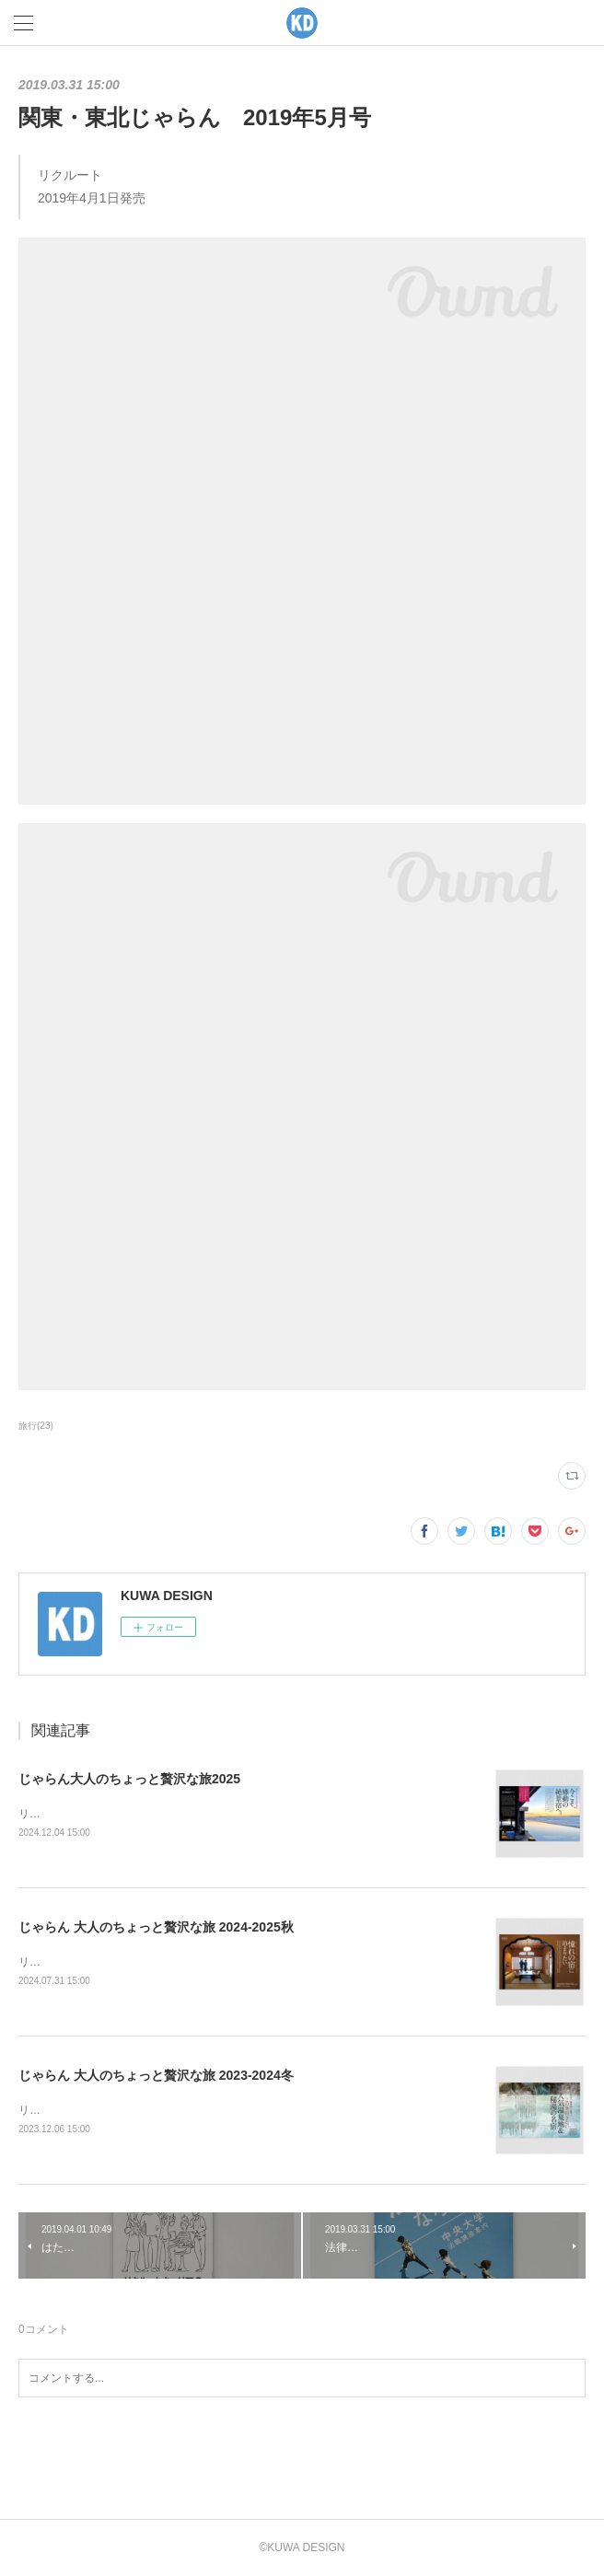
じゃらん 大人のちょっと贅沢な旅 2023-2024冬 (156, 2075)
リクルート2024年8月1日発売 (92, 1961)
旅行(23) (35, 1426)
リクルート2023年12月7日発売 (95, 2110)
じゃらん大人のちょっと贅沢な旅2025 (129, 1778)
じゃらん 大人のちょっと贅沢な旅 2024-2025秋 (156, 1927)
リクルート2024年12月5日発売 (95, 1813)
